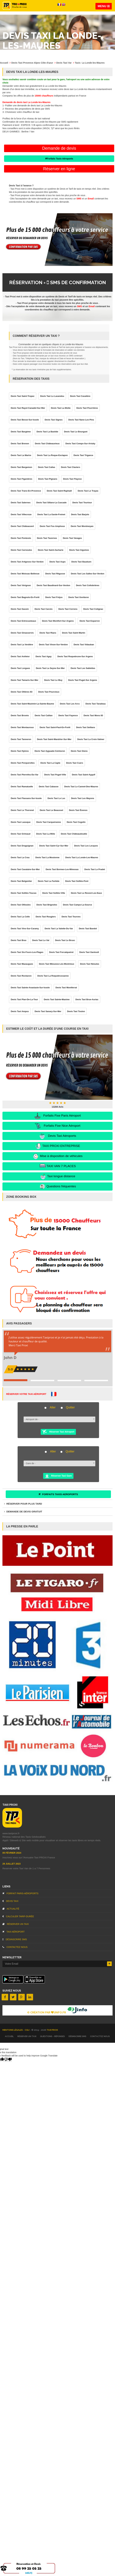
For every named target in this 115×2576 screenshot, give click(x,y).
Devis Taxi (10, 1901)
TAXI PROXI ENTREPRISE (57, 1146)
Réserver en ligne (59, 168)
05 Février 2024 (11, 1853)
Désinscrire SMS (14, 1939)
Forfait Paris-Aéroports (20, 1893)
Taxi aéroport (13, 1931)
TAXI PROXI (52, 2030)
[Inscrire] (109, 1963)
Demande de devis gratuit (23, 1511)
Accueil (9, 2036)
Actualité (10, 1908)
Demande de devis (59, 148)
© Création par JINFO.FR (57, 2012)
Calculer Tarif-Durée (18, 1916)
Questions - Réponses (52, 2036)
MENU (104, 6)
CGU (27, 2030)
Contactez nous (15, 1947)
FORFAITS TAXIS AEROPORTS (58, 1494)
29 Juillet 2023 (11, 1863)
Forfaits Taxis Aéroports (59, 158)
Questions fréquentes (57, 1186)
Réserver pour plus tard (23, 1503)
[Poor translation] (8, 2059)
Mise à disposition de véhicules (57, 1156)
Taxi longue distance (57, 1176)
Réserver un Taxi (15, 1924)
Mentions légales (12, 2030)
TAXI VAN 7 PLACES (57, 1166)
